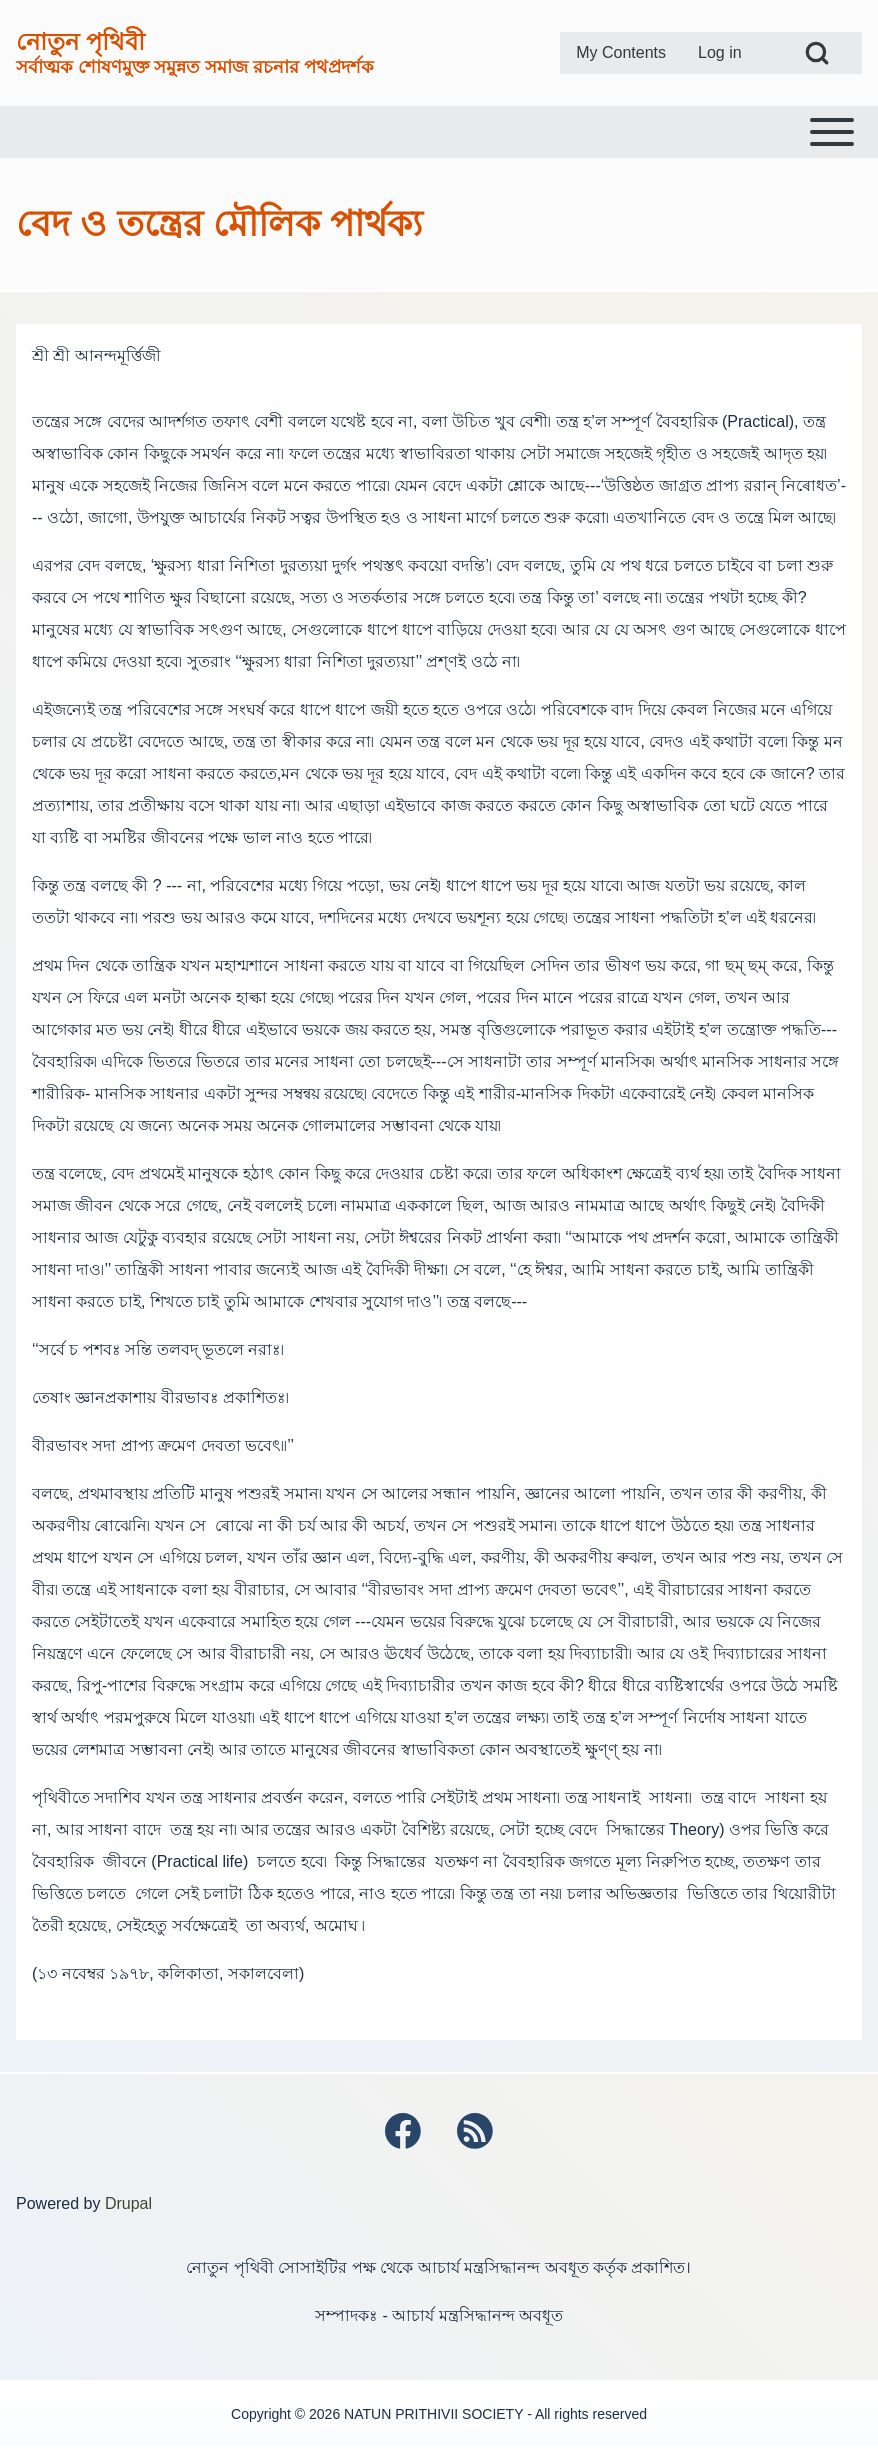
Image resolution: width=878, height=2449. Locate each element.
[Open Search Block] (817, 53)
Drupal (128, 2205)
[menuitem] (621, 53)
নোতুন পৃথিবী (80, 41)
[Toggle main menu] (439, 132)
